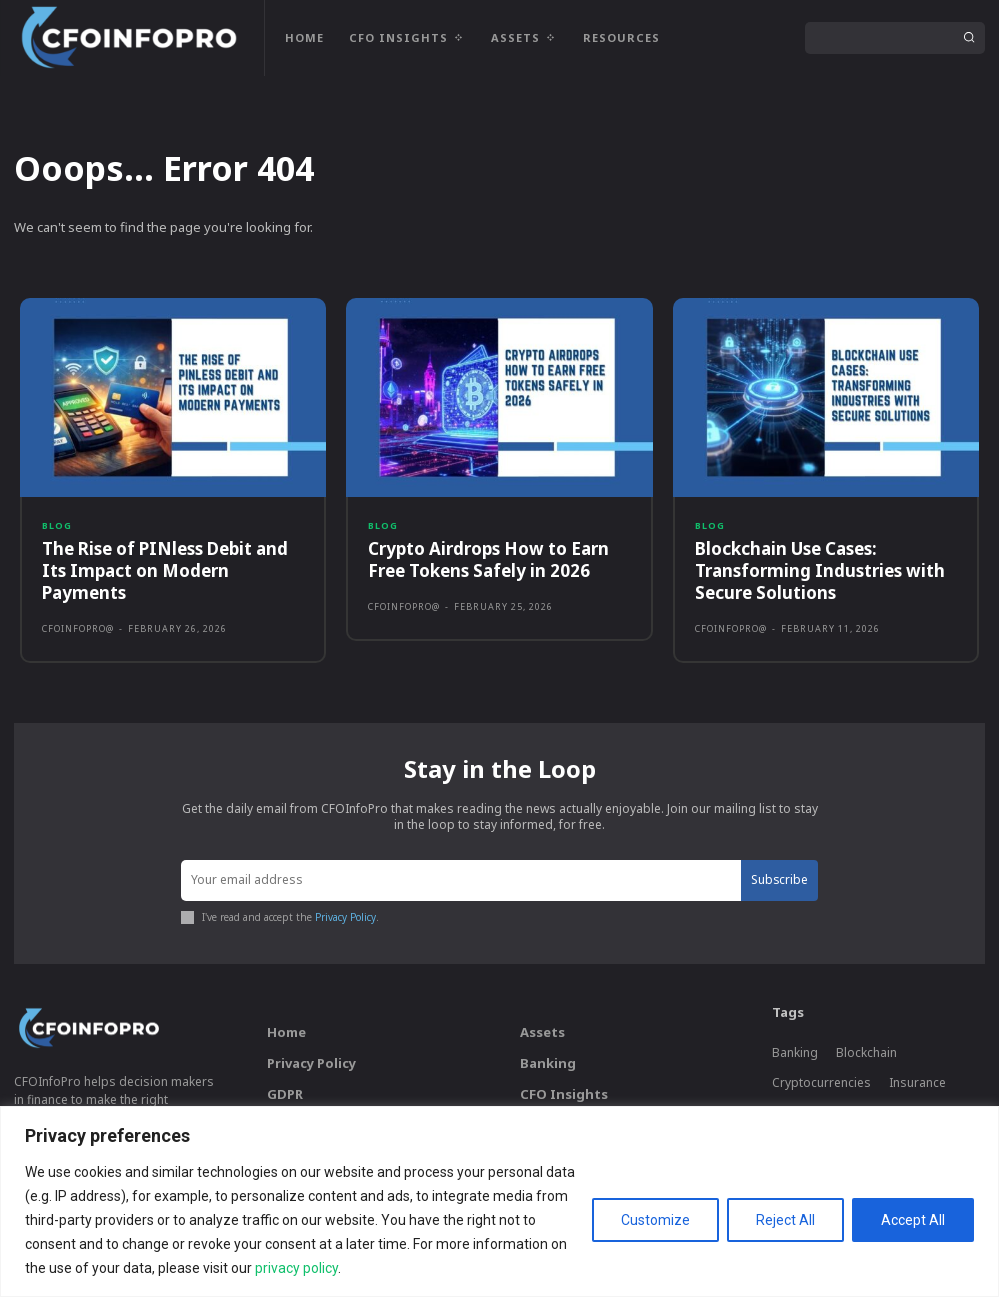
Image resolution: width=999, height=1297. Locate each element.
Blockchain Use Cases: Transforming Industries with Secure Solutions (820, 570)
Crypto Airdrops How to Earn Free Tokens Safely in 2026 (488, 559)
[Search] (969, 38)
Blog (57, 525)
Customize (655, 1220)
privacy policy (296, 1268)
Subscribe (779, 879)
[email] (461, 880)
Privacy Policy (345, 916)
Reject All (785, 1220)
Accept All (913, 1220)
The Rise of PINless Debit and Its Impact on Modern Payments (165, 570)
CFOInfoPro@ (78, 628)
